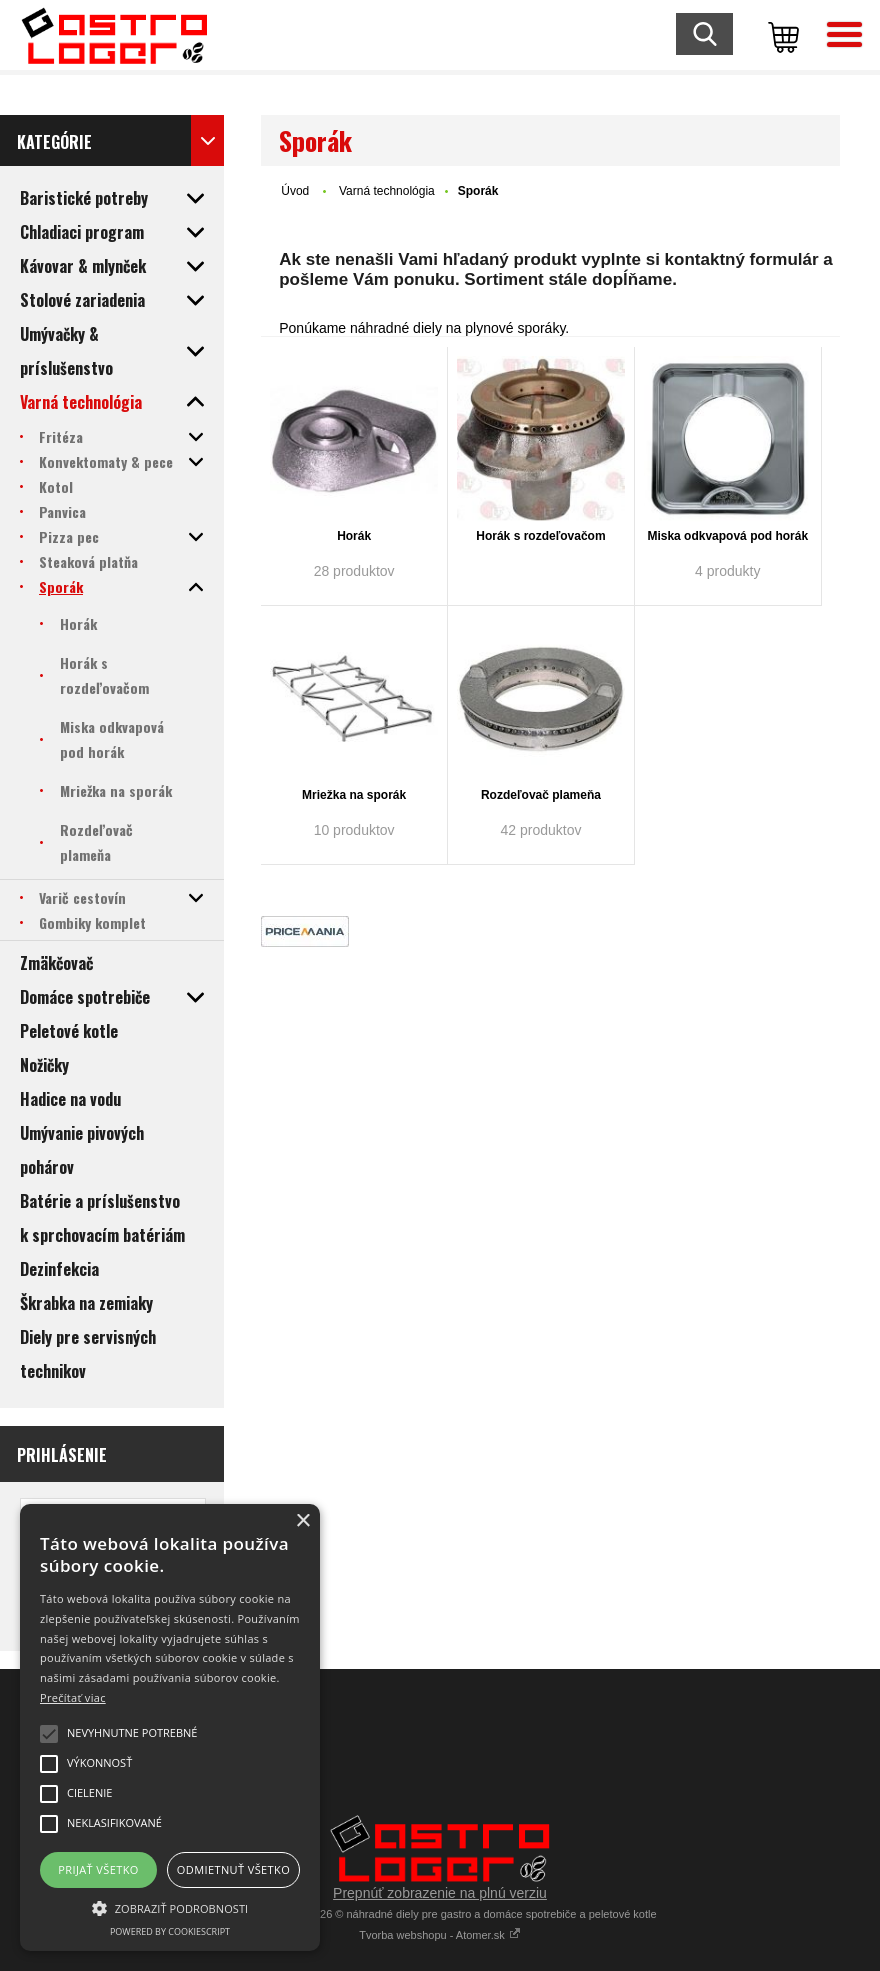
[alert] (170, 1727)
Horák (354, 536)
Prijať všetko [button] (98, 1869)
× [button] (302, 1521)
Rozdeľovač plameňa (541, 795)
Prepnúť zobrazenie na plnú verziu (440, 1893)
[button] (170, 1907)
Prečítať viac (73, 1697)
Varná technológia (387, 191)
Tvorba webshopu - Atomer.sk (440, 1935)
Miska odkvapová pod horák (727, 536)
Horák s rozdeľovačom (540, 536)
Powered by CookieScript (170, 1931)
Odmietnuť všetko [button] (233, 1869)
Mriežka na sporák (354, 795)
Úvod (295, 191)
